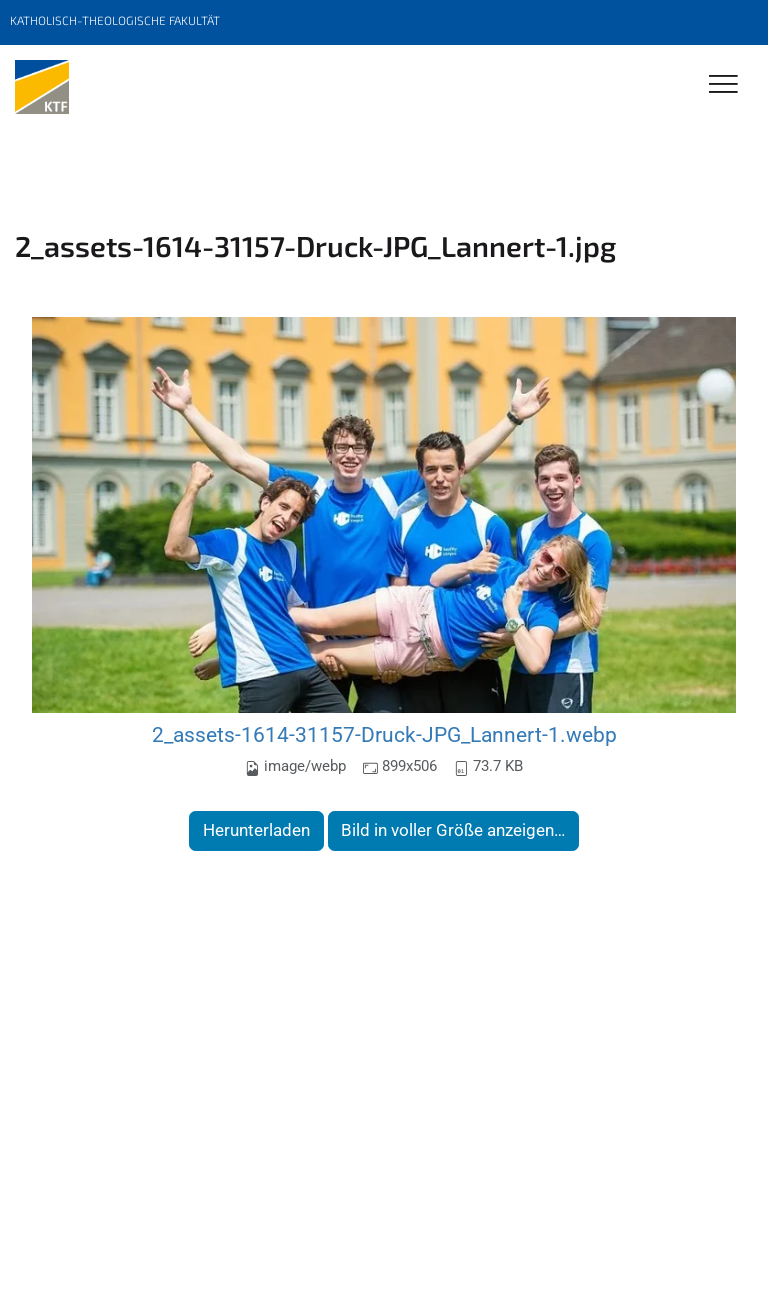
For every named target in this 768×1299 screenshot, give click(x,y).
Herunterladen (256, 830)
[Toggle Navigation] (723, 85)
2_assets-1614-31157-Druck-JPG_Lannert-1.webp (384, 734)
